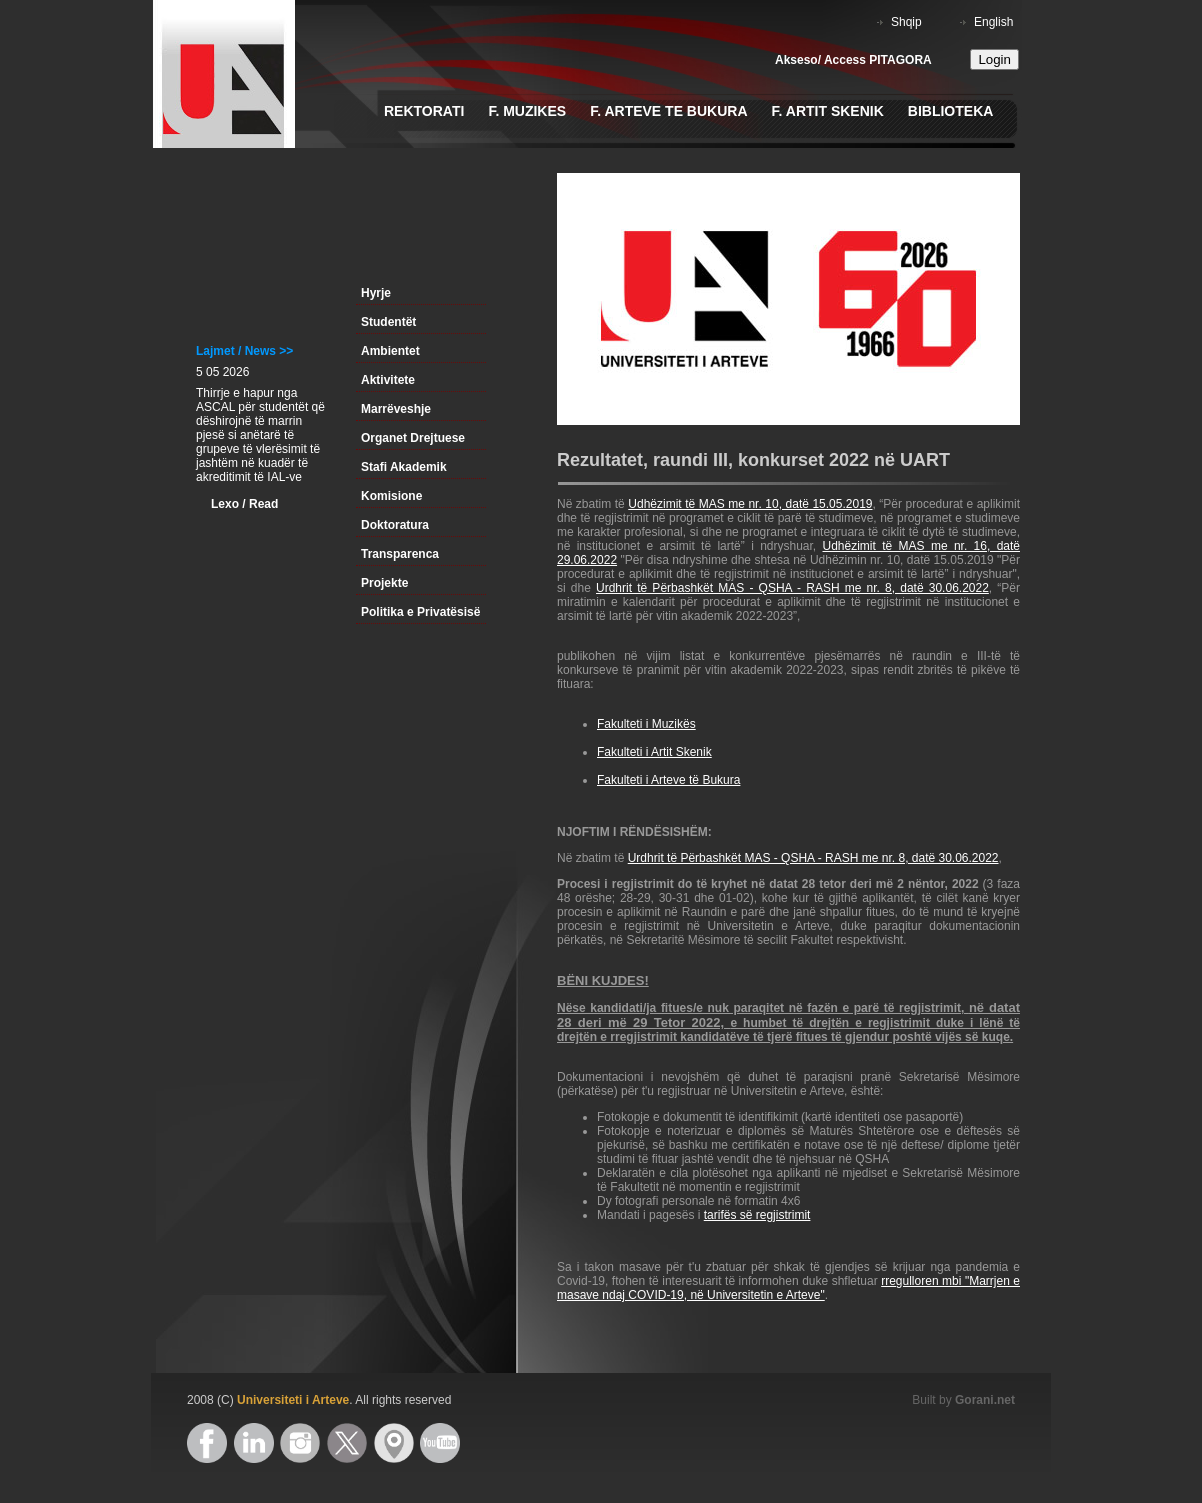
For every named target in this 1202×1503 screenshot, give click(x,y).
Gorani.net (985, 1400)
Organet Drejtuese (413, 438)
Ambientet (390, 351)
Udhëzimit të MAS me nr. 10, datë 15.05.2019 (750, 504)
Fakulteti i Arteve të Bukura (668, 780)
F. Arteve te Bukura (668, 111)
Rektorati (424, 111)
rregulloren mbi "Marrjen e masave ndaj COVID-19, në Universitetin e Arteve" (788, 1288)
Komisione (391, 496)
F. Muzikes (527, 111)
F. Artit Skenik (828, 111)
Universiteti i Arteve (293, 1400)
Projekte (384, 583)
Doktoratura (395, 525)
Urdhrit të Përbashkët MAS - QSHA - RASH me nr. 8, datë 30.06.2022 (792, 588)
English (993, 22)
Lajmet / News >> (244, 351)
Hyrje (376, 293)
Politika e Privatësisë (420, 612)
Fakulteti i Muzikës (646, 724)
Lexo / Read (244, 504)
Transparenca (400, 554)
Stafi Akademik (404, 467)
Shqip (906, 22)
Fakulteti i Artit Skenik (654, 752)
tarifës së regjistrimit (757, 1215)
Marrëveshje (396, 409)
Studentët (388, 322)
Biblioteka (951, 111)
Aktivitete (388, 380)
